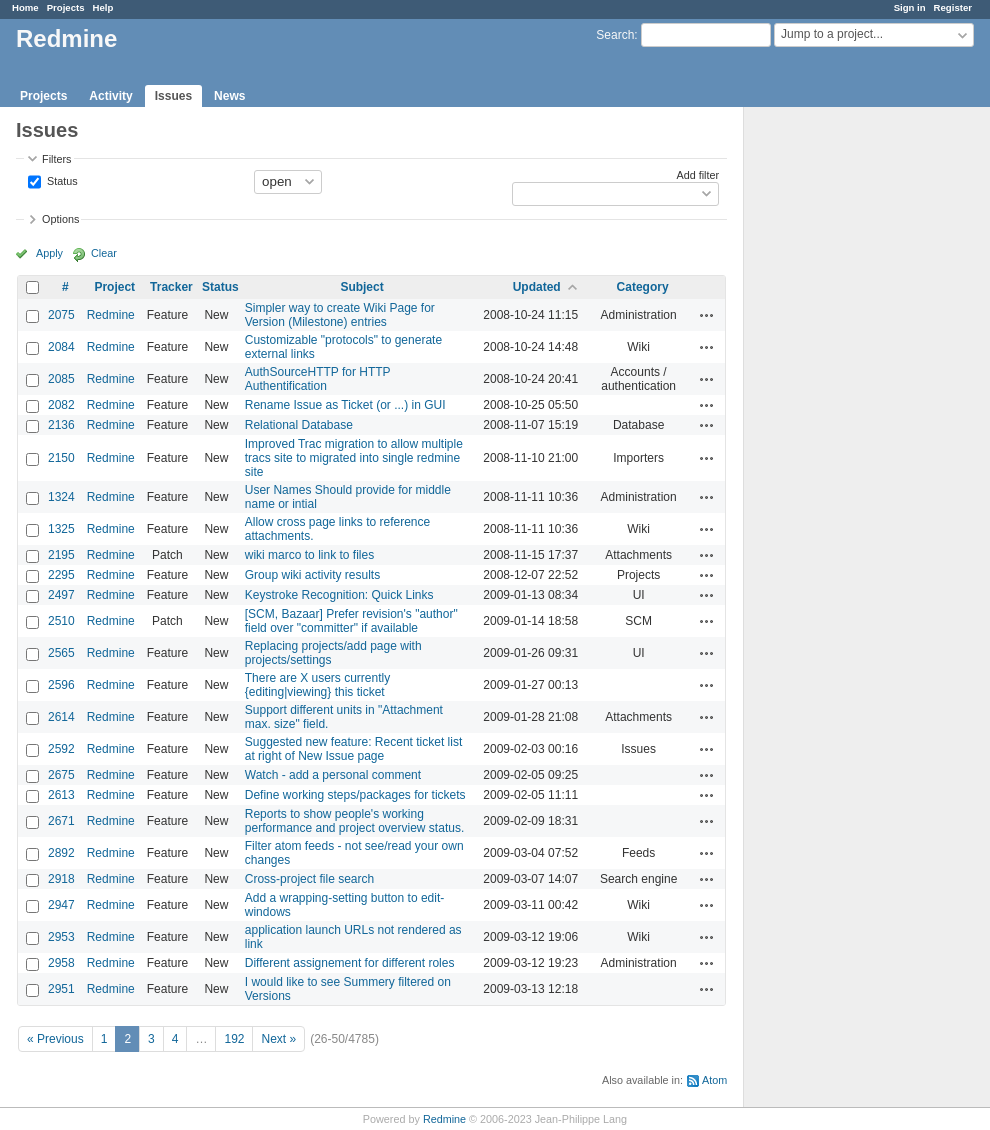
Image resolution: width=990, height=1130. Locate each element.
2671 (61, 821)
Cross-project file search (309, 879)
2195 (61, 555)
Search (615, 35)
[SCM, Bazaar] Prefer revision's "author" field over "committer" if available (351, 621)
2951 (61, 989)
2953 (61, 937)
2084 (61, 347)
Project (114, 287)
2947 (61, 905)
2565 (61, 653)
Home (25, 7)
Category (643, 287)
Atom (714, 1080)
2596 (61, 685)
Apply (49, 253)
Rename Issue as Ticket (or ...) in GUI (345, 405)
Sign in (910, 7)
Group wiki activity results (312, 575)
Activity (110, 96)
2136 (61, 425)
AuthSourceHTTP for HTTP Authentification (318, 379)
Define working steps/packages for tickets (355, 795)
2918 (61, 879)
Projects (66, 7)
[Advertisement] (844, 421)
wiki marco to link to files (309, 555)
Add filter (698, 175)
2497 (61, 595)
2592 (61, 749)
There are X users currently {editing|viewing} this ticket (317, 685)
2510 (61, 621)
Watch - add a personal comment (333, 775)
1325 (61, 529)
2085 (61, 379)
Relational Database (299, 425)
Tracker (171, 287)
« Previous (55, 1039)
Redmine (111, 315)
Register (953, 7)
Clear (104, 253)
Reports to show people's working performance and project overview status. (354, 821)
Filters (56, 159)
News (229, 96)
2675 (61, 775)
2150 (61, 458)
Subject (361, 287)
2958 (61, 963)
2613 (61, 795)
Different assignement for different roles (350, 963)
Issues (173, 96)
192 (234, 1039)
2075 (61, 315)
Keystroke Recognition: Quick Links (339, 595)
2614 (61, 717)
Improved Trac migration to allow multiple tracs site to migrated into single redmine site (354, 458)
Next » (278, 1039)
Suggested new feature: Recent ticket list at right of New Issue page (353, 749)
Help (103, 7)
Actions (707, 315)
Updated (537, 287)
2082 (61, 405)
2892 (61, 853)
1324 (61, 497)
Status (61, 180)
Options (60, 219)
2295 (61, 575)
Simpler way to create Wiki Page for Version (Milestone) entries (340, 315)
